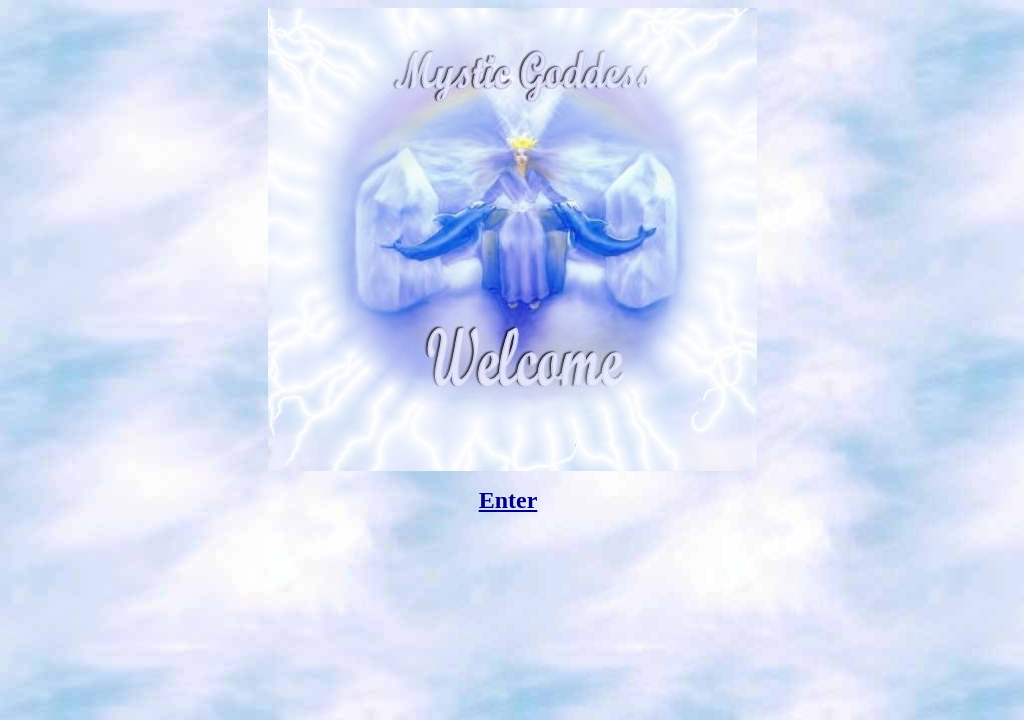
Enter (508, 500)
